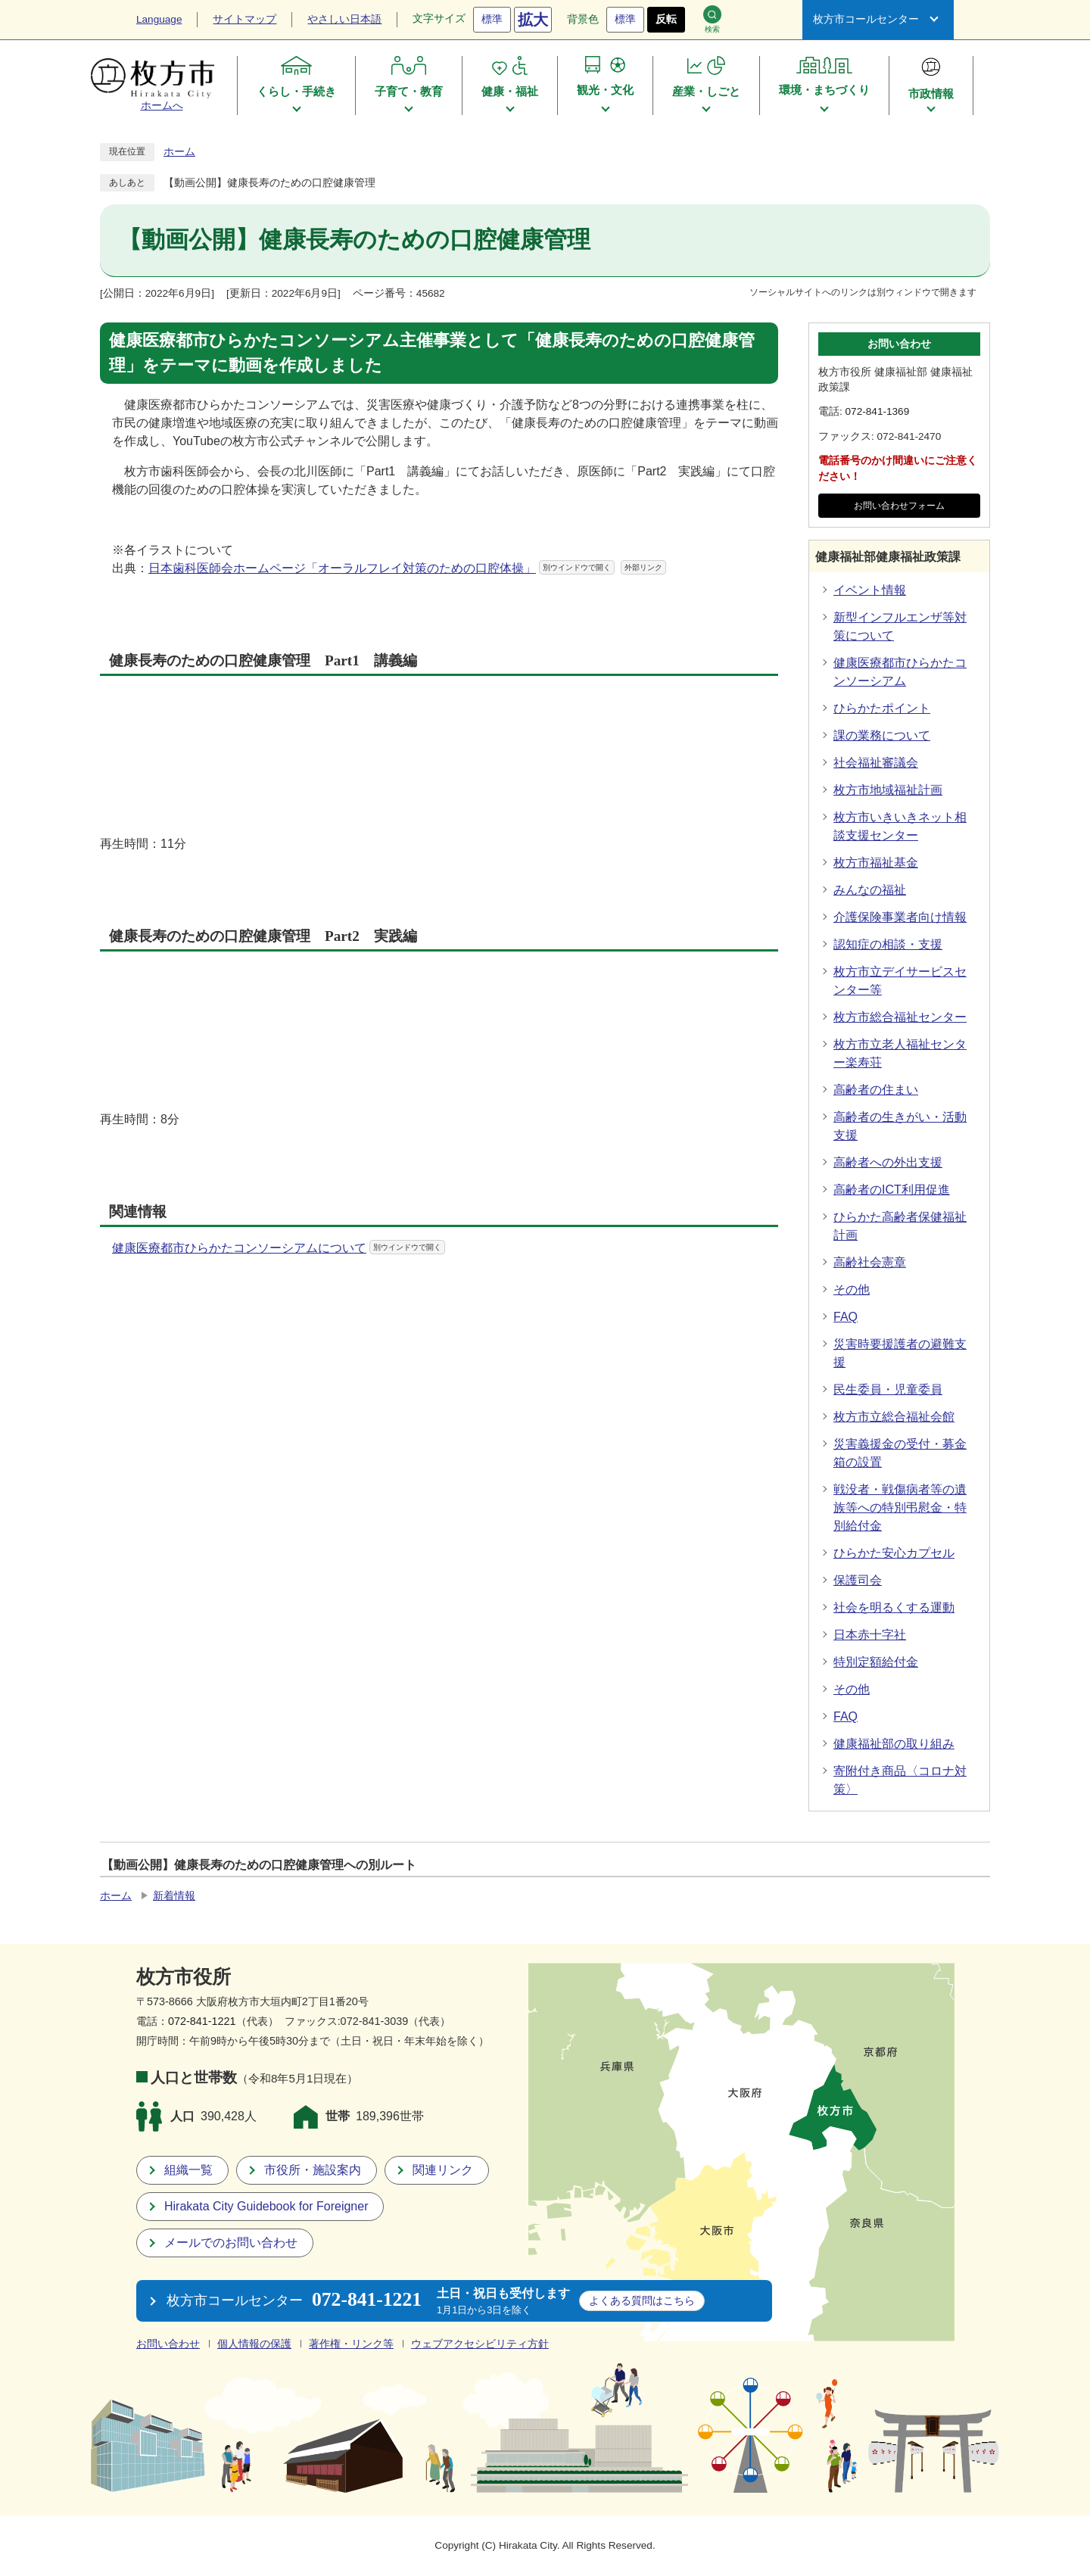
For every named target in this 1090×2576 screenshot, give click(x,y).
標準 (492, 19)
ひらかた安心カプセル (894, 1553)
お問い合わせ (168, 2344)
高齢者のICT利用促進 (891, 1189)
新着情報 (174, 1896)
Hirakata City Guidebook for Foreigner (266, 2206)
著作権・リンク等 (351, 2344)
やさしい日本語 (344, 19)
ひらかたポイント (881, 708)
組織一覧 (188, 2169)
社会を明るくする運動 (894, 1607)
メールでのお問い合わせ (230, 2242)
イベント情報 (869, 590)
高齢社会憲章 (869, 1262)
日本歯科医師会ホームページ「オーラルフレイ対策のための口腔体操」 (407, 568)
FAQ (845, 1316)
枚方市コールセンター (866, 19)
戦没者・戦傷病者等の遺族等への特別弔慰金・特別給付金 (900, 1507)
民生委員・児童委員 (887, 1389)
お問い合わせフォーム (899, 505)
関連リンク (443, 2169)
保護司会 (857, 1580)
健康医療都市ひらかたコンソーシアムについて (278, 1247)
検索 (712, 19)
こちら (642, 2300)
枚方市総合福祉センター (900, 1017)
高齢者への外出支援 (887, 1162)
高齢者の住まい (875, 1089)
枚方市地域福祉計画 (887, 789)
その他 (851, 1289)
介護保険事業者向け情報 (900, 917)
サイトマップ (244, 19)
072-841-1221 (202, 2021)
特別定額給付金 (875, 1662)
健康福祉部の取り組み (894, 1743)
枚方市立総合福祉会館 (894, 1416)
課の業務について (881, 735)
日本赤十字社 (869, 1634)
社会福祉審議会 (875, 762)
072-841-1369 (878, 411)
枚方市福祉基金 (875, 862)
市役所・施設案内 (312, 2169)
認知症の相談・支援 (887, 944)
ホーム (179, 151)
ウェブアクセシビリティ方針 (480, 2344)
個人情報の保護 (254, 2344)
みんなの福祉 (869, 889)
